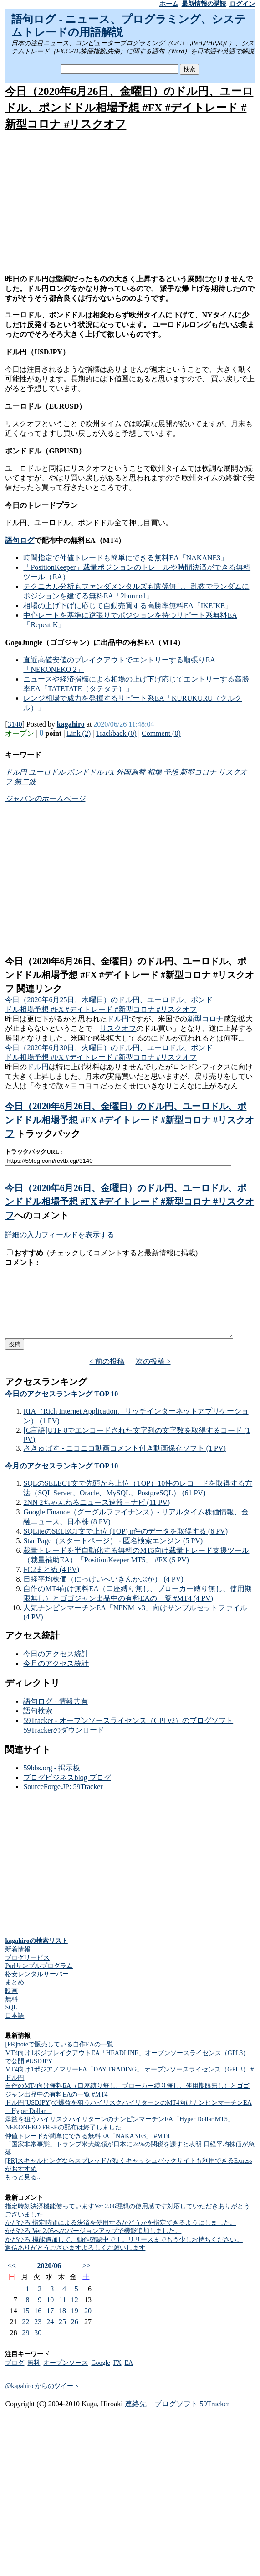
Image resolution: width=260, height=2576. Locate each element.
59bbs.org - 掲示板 (51, 1781)
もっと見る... (23, 2190)
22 (26, 2335)
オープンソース (65, 2376)
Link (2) (78, 733)
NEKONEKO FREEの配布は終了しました (63, 2141)
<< (12, 2279)
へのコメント (41, 1215)
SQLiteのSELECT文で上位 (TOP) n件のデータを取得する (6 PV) (125, 1545)
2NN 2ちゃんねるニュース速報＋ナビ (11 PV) (96, 1516)
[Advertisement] (130, 203)
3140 (15, 724)
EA (129, 2376)
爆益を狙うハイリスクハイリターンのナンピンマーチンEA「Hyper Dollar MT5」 (119, 2132)
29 (26, 2346)
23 (37, 2335)
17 (50, 2324)
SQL (11, 2021)
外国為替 (130, 772)
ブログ (14, 2376)
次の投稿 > (153, 1375)
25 (62, 2335)
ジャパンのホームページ (45, 798)
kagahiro (71, 724)
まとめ (14, 1996)
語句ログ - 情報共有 (55, 1715)
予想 (170, 772)
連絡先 (136, 2417)
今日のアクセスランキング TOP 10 (61, 1407)
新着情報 (18, 1963)
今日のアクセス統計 (56, 1667)
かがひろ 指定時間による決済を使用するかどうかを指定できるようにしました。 (120, 2236)
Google (100, 2376)
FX (109, 772)
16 (37, 2324)
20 (88, 2324)
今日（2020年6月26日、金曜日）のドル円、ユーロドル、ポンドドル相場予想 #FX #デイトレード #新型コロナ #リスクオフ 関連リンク (129, 975)
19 (74, 2324)
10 (50, 2313)
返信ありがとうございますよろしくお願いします (75, 2261)
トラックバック (47, 1134)
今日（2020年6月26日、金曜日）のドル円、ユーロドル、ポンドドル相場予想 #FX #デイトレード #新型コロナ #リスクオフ (129, 107)
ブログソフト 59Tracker (191, 2417)
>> (86, 2279)
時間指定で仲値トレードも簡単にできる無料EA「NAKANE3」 (125, 558)
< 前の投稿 (106, 1375)
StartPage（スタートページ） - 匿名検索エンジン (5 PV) (113, 1554)
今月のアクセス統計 (56, 1677)
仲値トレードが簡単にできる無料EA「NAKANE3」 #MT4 (87, 2149)
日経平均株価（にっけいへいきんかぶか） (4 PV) (103, 1593)
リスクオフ (118, 1028)
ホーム (168, 3)
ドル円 (16, 772)
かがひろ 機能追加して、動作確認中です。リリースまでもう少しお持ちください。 (124, 2253)
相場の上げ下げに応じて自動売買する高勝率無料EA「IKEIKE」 (127, 605)
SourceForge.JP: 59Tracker (62, 1800)
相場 (154, 772)
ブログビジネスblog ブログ (67, 1791)
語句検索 (37, 1724)
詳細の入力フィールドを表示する (59, 1235)
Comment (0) (161, 733)
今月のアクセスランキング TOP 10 (61, 1479)
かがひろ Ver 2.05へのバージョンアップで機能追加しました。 (93, 2244)
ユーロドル (47, 772)
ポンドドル (85, 772)
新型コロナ (198, 772)
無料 (11, 2012)
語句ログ (19, 540)
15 (26, 2324)
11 (62, 2313)
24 (50, 2335)
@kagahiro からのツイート (42, 2399)
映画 (11, 2004)
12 (74, 2313)
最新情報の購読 (204, 3)
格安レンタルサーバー (37, 1987)
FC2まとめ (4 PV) (51, 1583)
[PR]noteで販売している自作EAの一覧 (59, 2058)
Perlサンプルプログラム (39, 1979)
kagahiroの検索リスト (36, 1954)
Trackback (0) (116, 733)
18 (62, 2324)
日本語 (14, 2029)
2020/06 (49, 2279)
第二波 (25, 782)
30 (37, 2346)
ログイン (242, 3)
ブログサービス (27, 1971)
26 (74, 2335)
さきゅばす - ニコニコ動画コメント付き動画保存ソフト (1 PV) (124, 1462)
